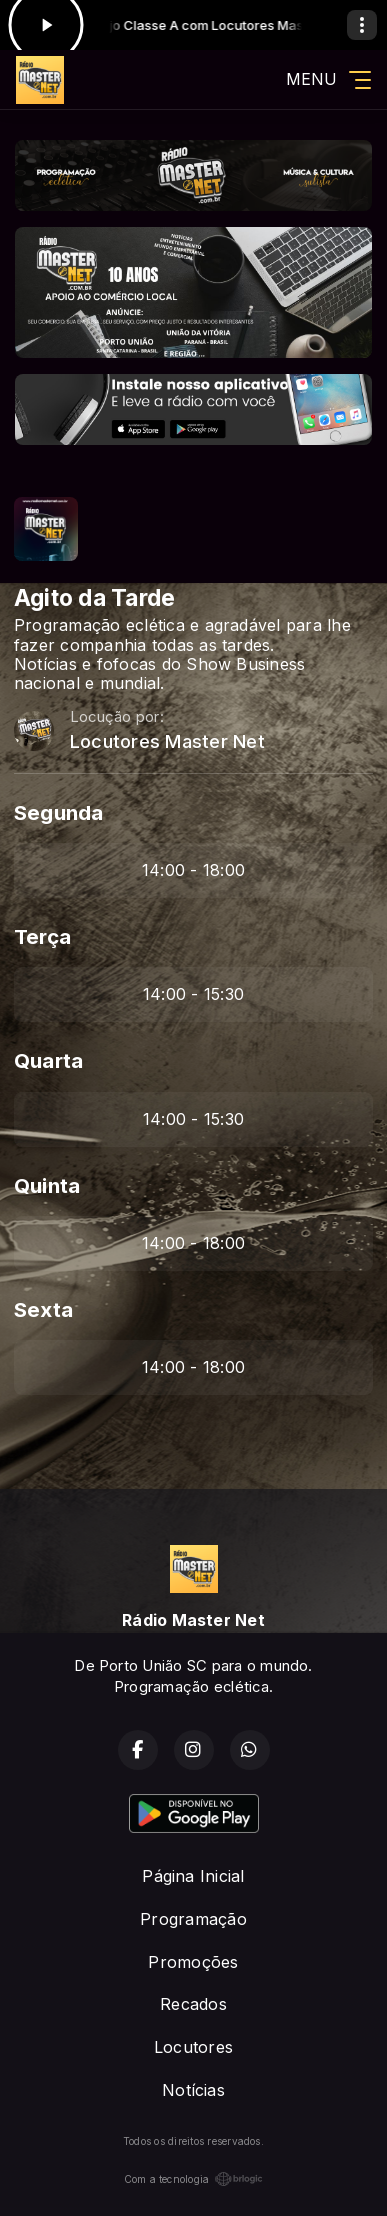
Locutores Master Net (167, 741)
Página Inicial (193, 1876)
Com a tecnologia (194, 2179)
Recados (193, 2004)
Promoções (193, 1962)
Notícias (193, 2090)
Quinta (47, 1185)
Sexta (43, 1309)
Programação (193, 1919)
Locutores (193, 2047)
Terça (42, 936)
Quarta (48, 1060)
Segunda (59, 812)
